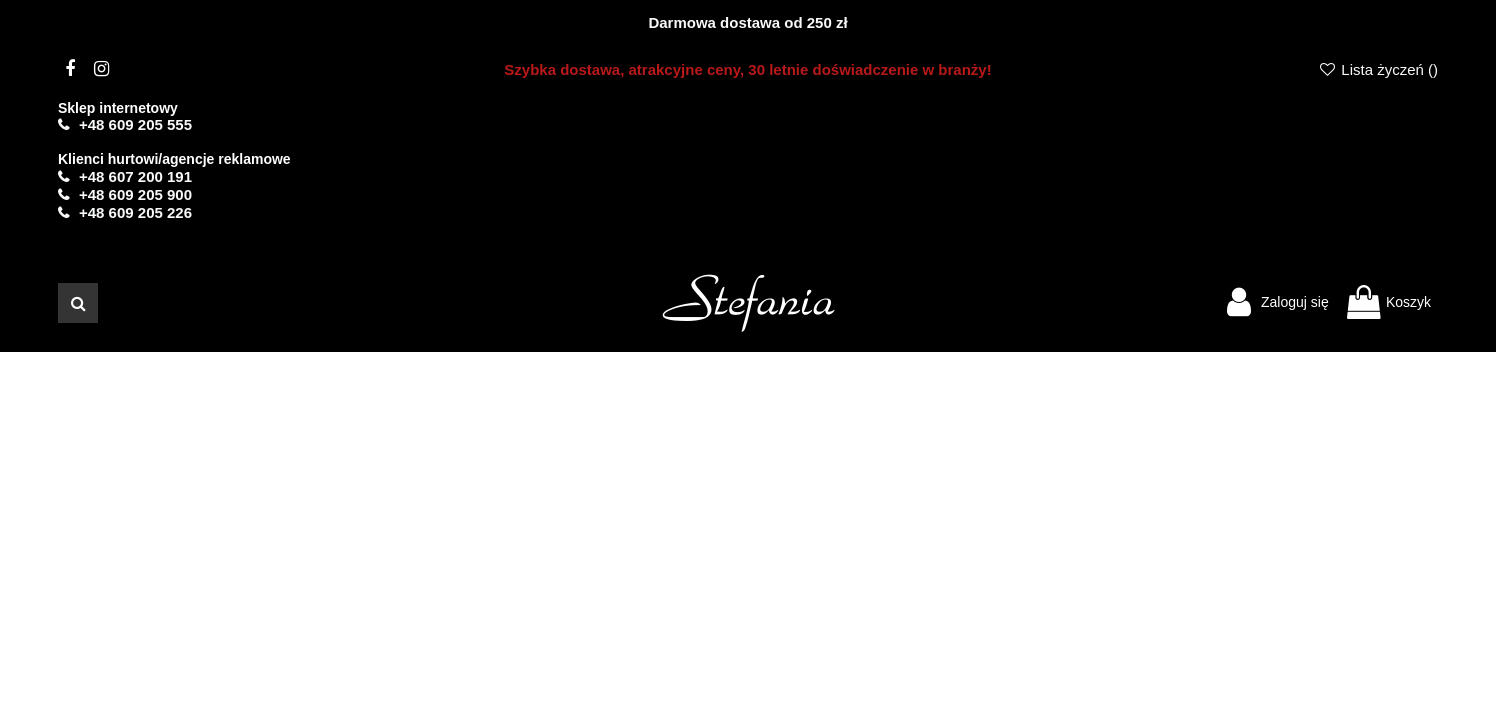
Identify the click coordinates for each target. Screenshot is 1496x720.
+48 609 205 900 (135, 194)
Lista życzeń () (1378, 69)
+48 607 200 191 (135, 176)
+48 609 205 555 (135, 124)
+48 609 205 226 (135, 212)
